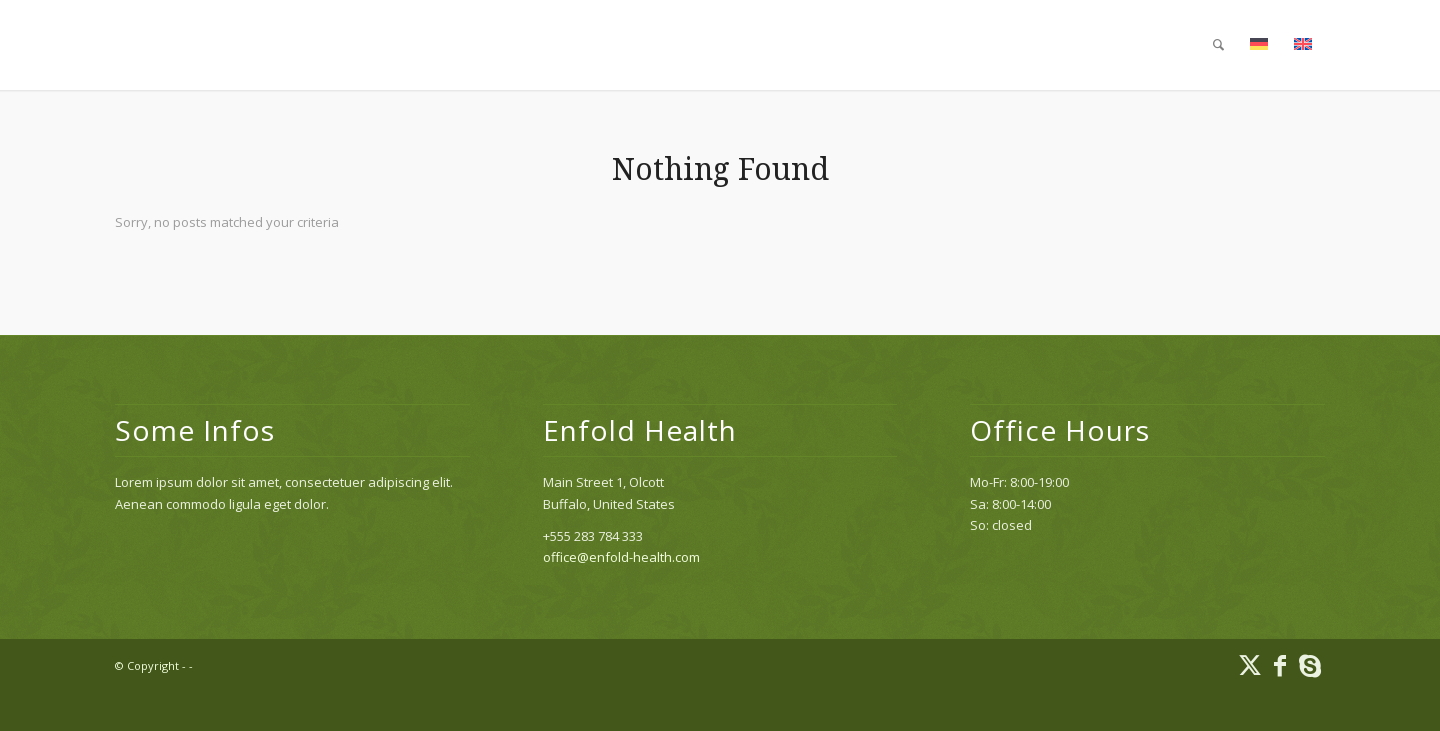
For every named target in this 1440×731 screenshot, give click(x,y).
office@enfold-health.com (621, 557)
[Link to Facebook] (1280, 665)
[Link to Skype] (1310, 665)
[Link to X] (1250, 665)
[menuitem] (1218, 45)
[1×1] (115, 45)
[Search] (1218, 45)
